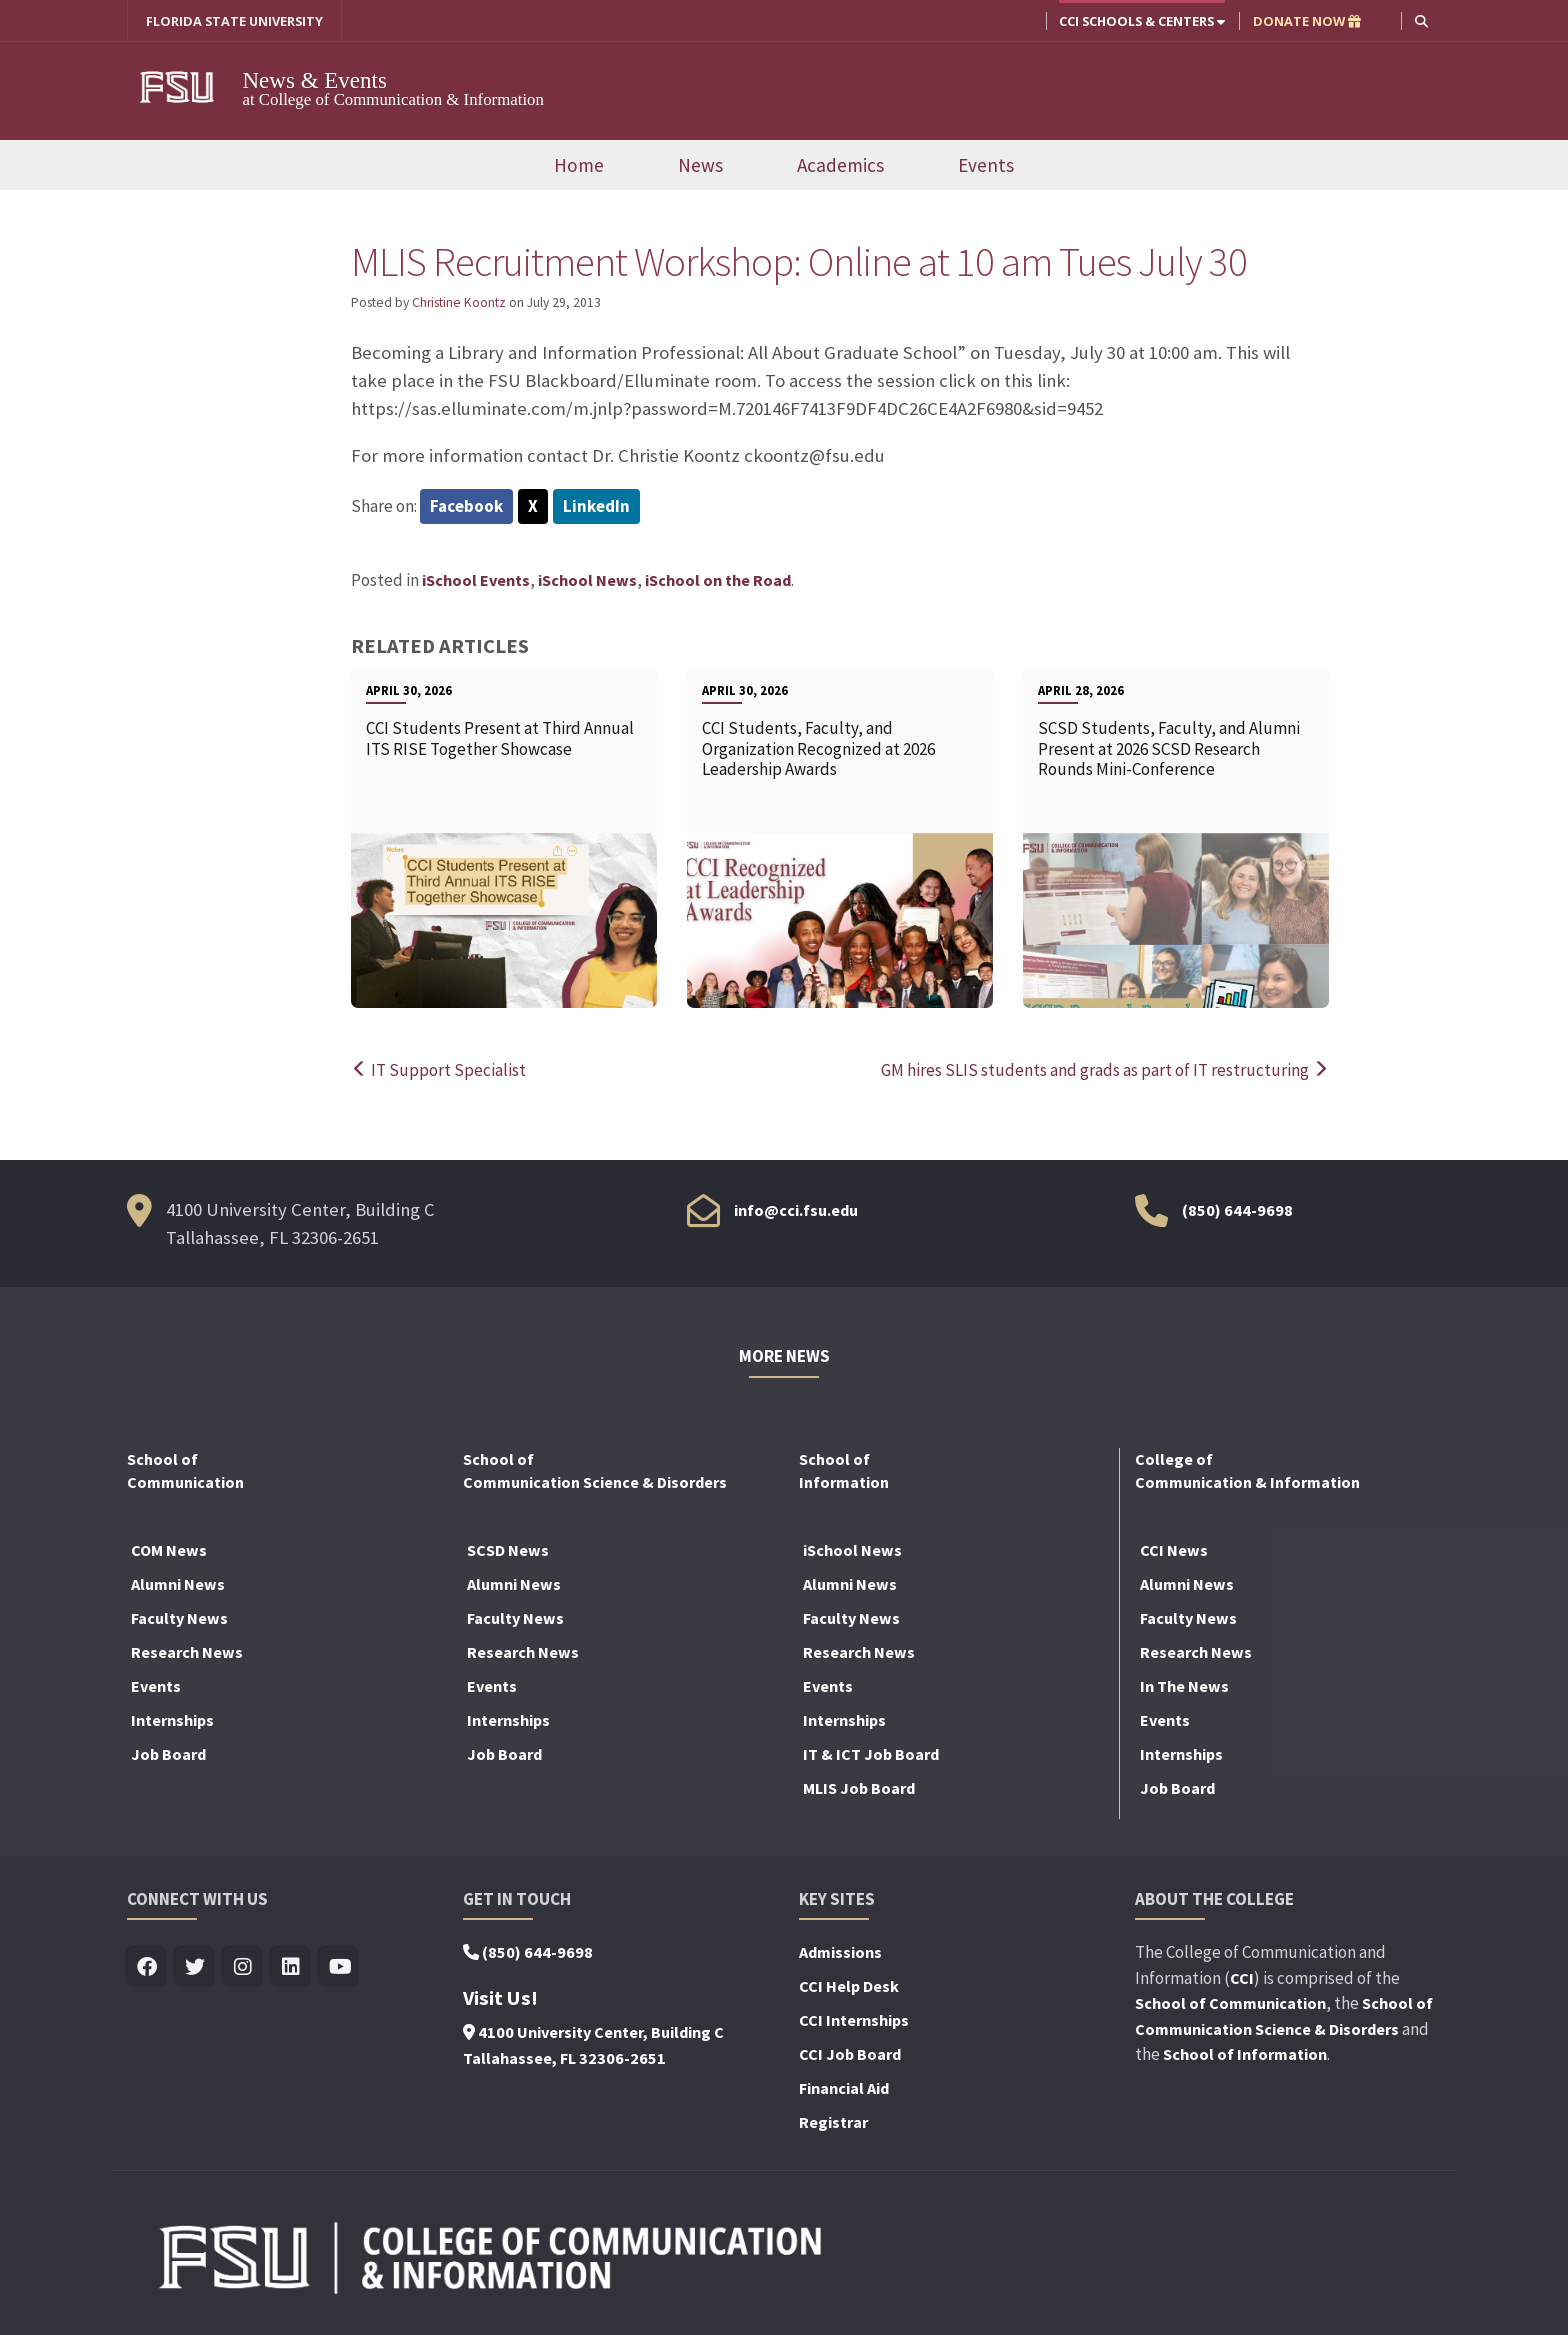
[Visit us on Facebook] (147, 1967)
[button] (1421, 20)
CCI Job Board (850, 2054)
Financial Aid (844, 2088)
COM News (169, 1550)
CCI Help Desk (849, 1986)
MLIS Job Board (859, 1788)
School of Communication (1230, 2003)
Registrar (833, 2122)
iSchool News (587, 581)
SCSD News (508, 1550)
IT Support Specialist (438, 1070)
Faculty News (179, 1618)
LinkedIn (596, 506)
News (700, 165)
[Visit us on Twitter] (195, 1967)
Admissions (840, 1952)
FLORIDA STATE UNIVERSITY (234, 21)
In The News (1184, 1686)
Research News (187, 1652)
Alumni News (178, 1584)
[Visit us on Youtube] (339, 1967)
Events (986, 165)
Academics (840, 165)
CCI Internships (854, 2020)
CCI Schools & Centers (1142, 21)
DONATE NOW (1307, 21)
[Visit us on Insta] (243, 1967)
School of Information (1245, 2054)
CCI (1242, 1978)
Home (579, 165)
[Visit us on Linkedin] (291, 1967)
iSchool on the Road (718, 581)
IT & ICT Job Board (871, 1754)
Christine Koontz (459, 303)
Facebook (466, 506)
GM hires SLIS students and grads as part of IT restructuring (1105, 1070)
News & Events (328, 79)
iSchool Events (476, 581)
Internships (172, 1720)
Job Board (168, 1754)
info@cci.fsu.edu (796, 1210)
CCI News (1174, 1550)
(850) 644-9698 (1237, 1210)
